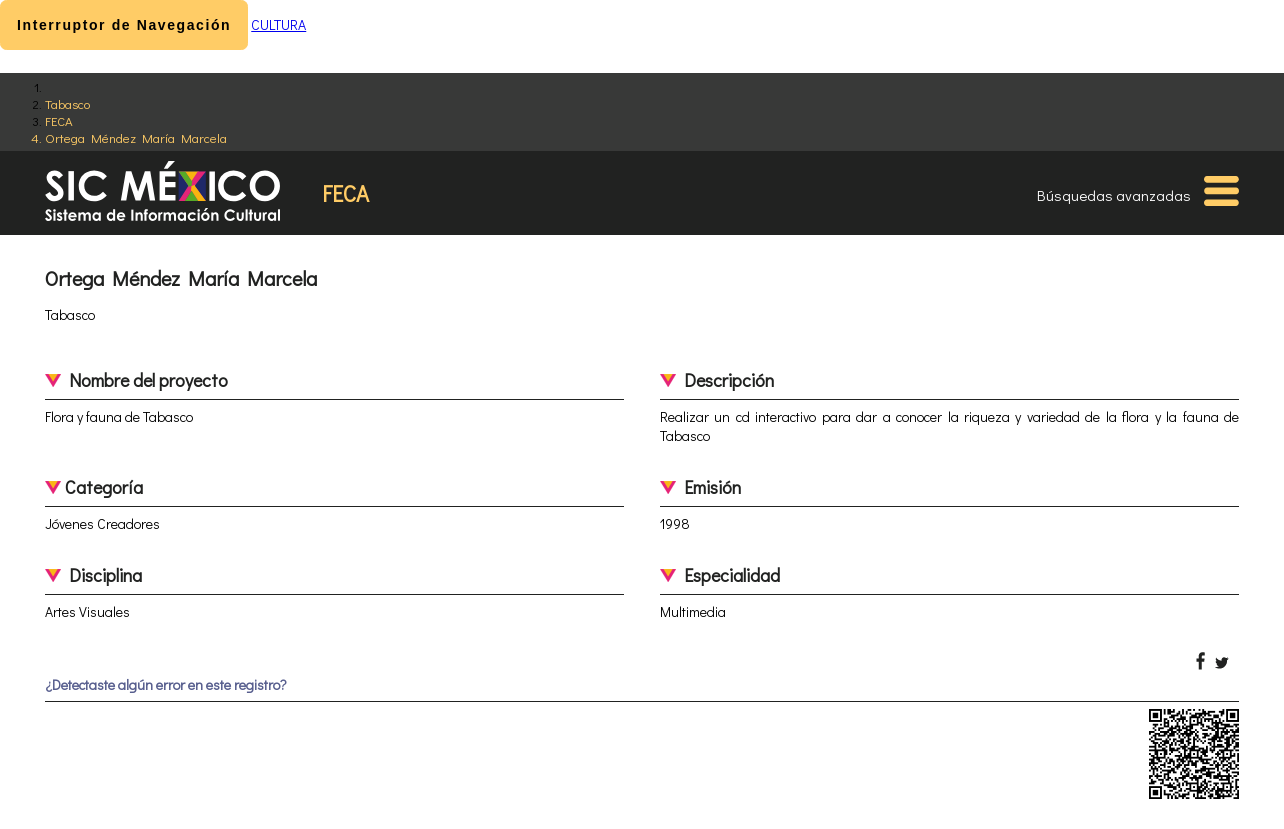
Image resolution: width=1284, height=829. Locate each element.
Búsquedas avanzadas (1114, 195)
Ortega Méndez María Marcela (136, 137)
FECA (59, 120)
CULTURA (278, 24)
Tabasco (67, 103)
